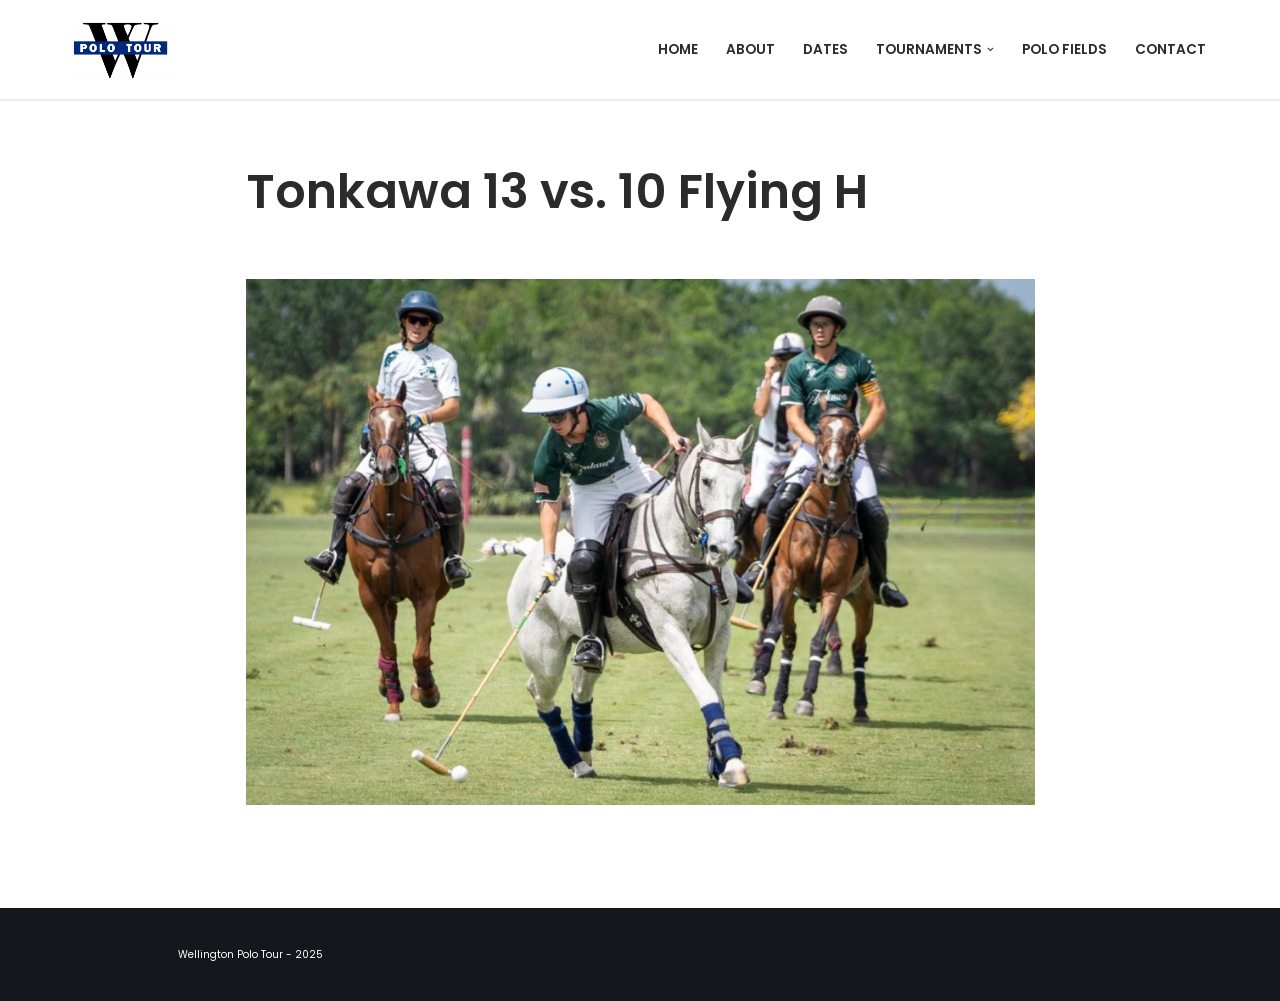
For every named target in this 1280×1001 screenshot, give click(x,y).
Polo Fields (1064, 49)
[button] (990, 49)
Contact (1170, 49)
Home (678, 49)
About (750, 49)
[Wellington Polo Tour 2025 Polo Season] (126, 49)
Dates (825, 49)
